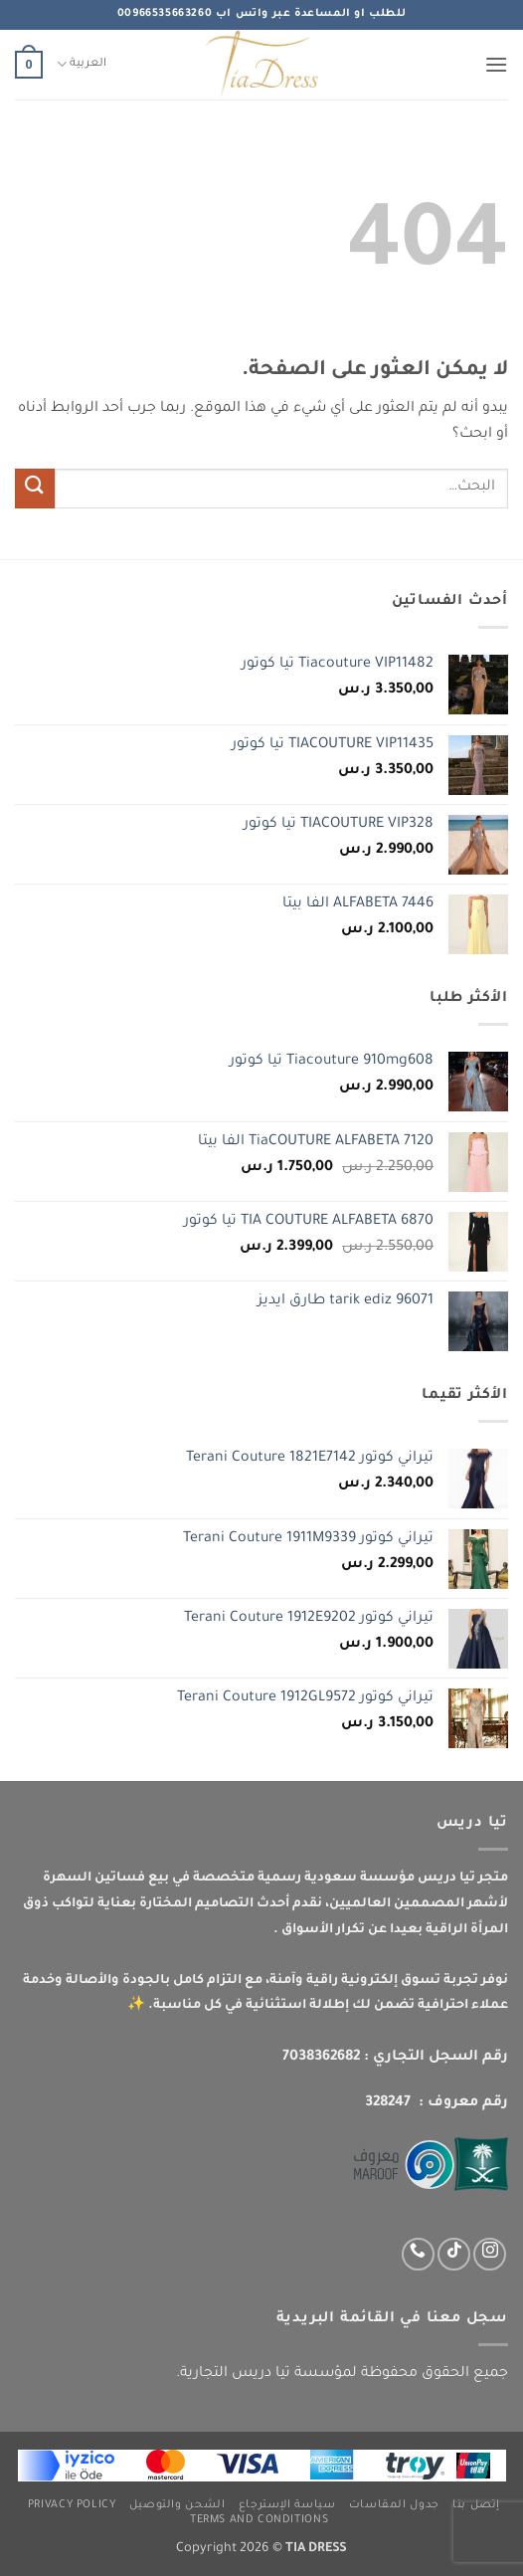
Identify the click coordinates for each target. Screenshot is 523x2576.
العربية (81, 64)
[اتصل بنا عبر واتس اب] (418, 2254)
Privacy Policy (72, 2505)
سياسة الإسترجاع (287, 2505)
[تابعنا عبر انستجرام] (489, 2254)
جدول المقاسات (394, 2505)
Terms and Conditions (259, 2520)
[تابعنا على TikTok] (453, 2254)
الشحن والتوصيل (177, 2505)
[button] (496, 64)
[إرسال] (35, 488)
